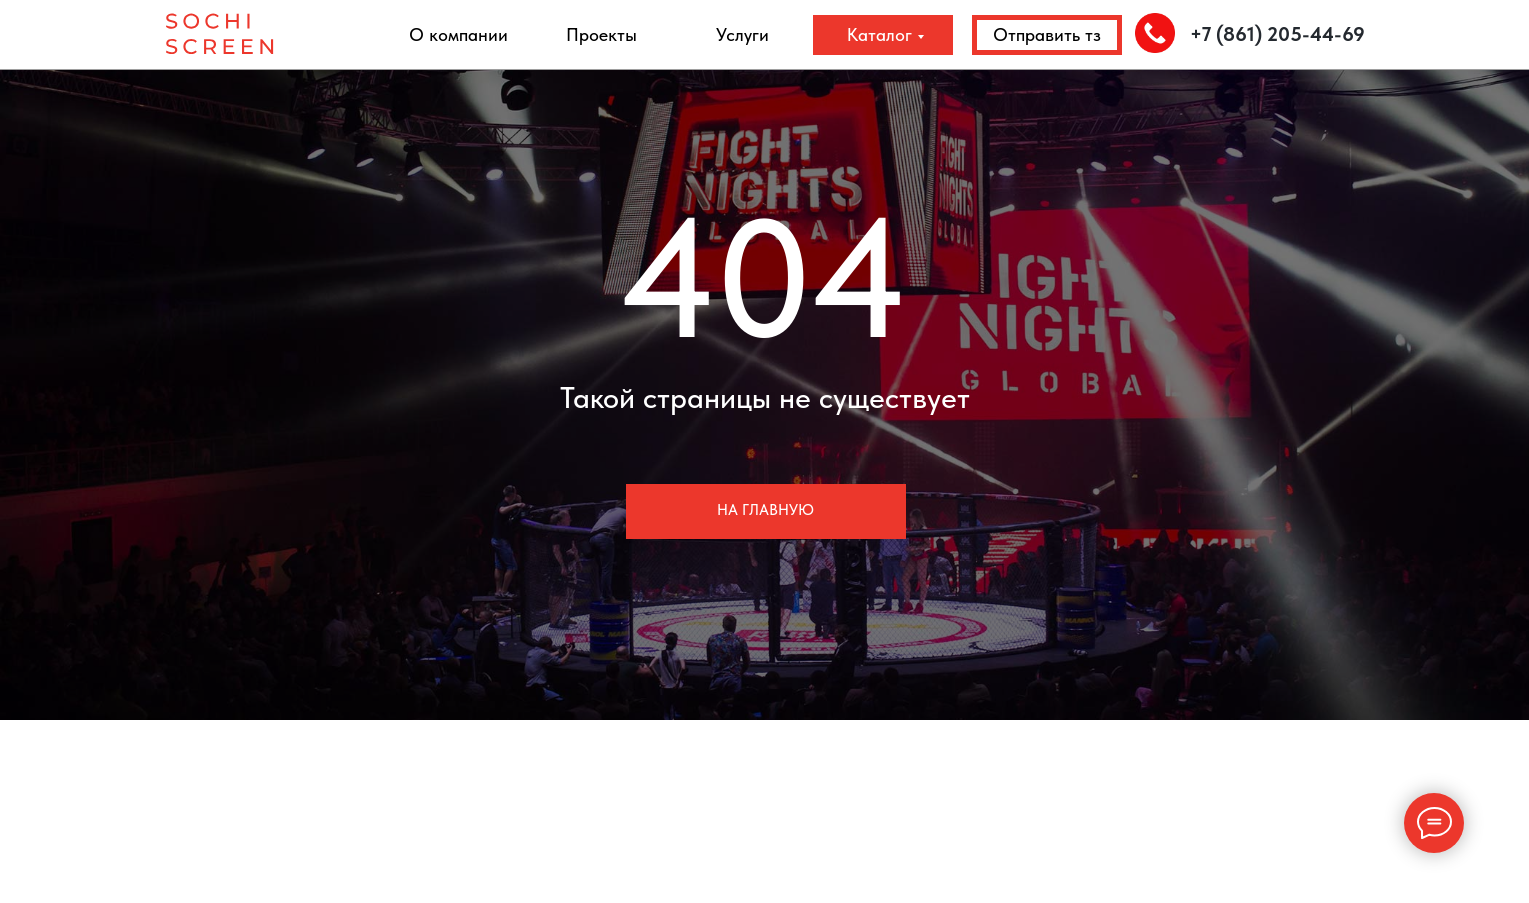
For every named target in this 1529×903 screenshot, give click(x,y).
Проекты (601, 34)
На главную (765, 510)
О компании (458, 34)
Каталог (879, 34)
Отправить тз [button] (1047, 34)
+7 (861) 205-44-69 (1277, 34)
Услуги (742, 34)
